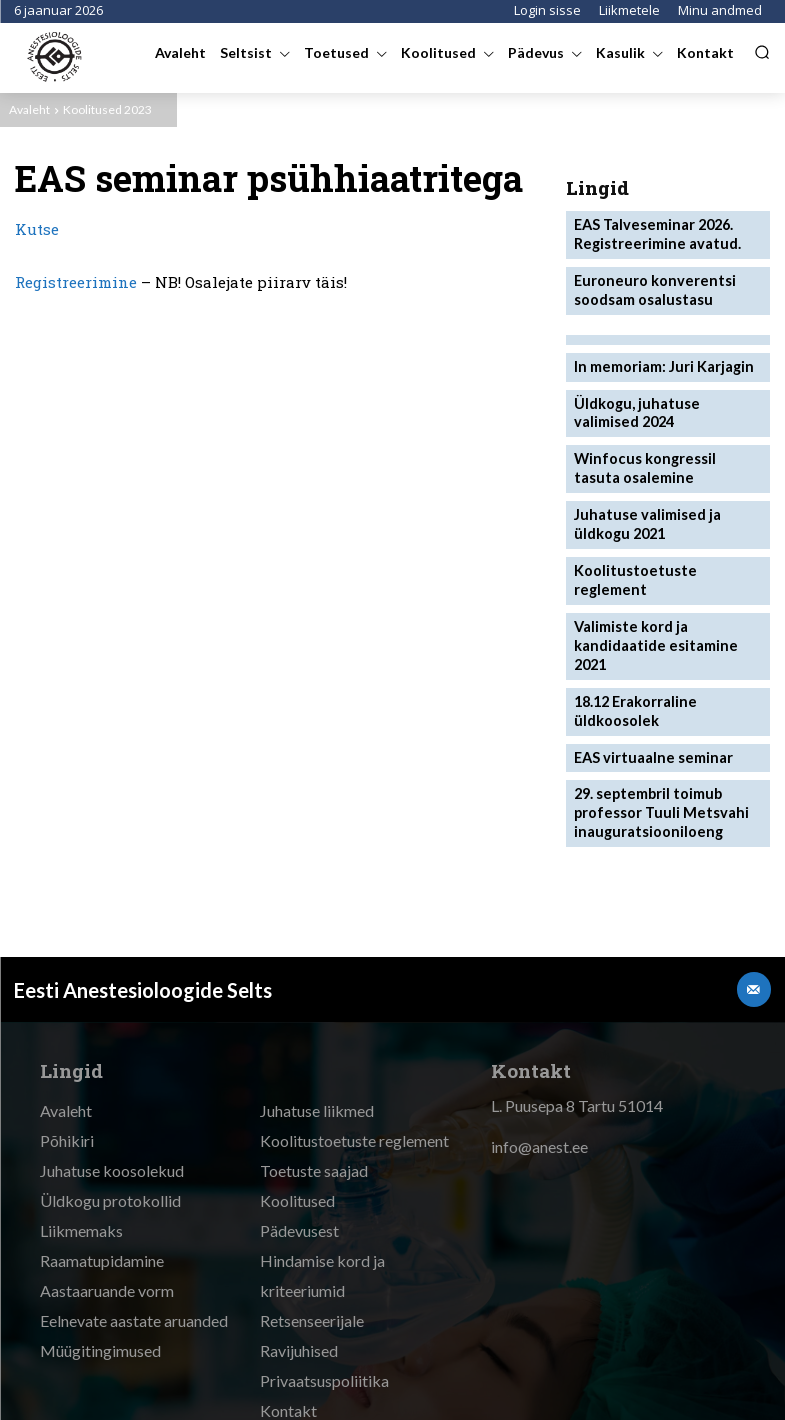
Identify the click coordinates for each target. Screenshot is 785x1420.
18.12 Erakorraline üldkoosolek (632, 640)
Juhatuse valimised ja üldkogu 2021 (641, 502)
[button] (762, 52)
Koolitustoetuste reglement (664, 546)
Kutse (37, 229)
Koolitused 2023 (107, 109)
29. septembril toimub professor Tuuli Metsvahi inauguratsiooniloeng (654, 736)
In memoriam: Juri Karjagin (657, 355)
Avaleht (29, 109)
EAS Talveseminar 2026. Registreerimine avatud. (651, 230)
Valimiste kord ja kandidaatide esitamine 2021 (665, 588)
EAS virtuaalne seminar (647, 684)
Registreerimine (76, 282)
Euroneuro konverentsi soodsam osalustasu (647, 282)
